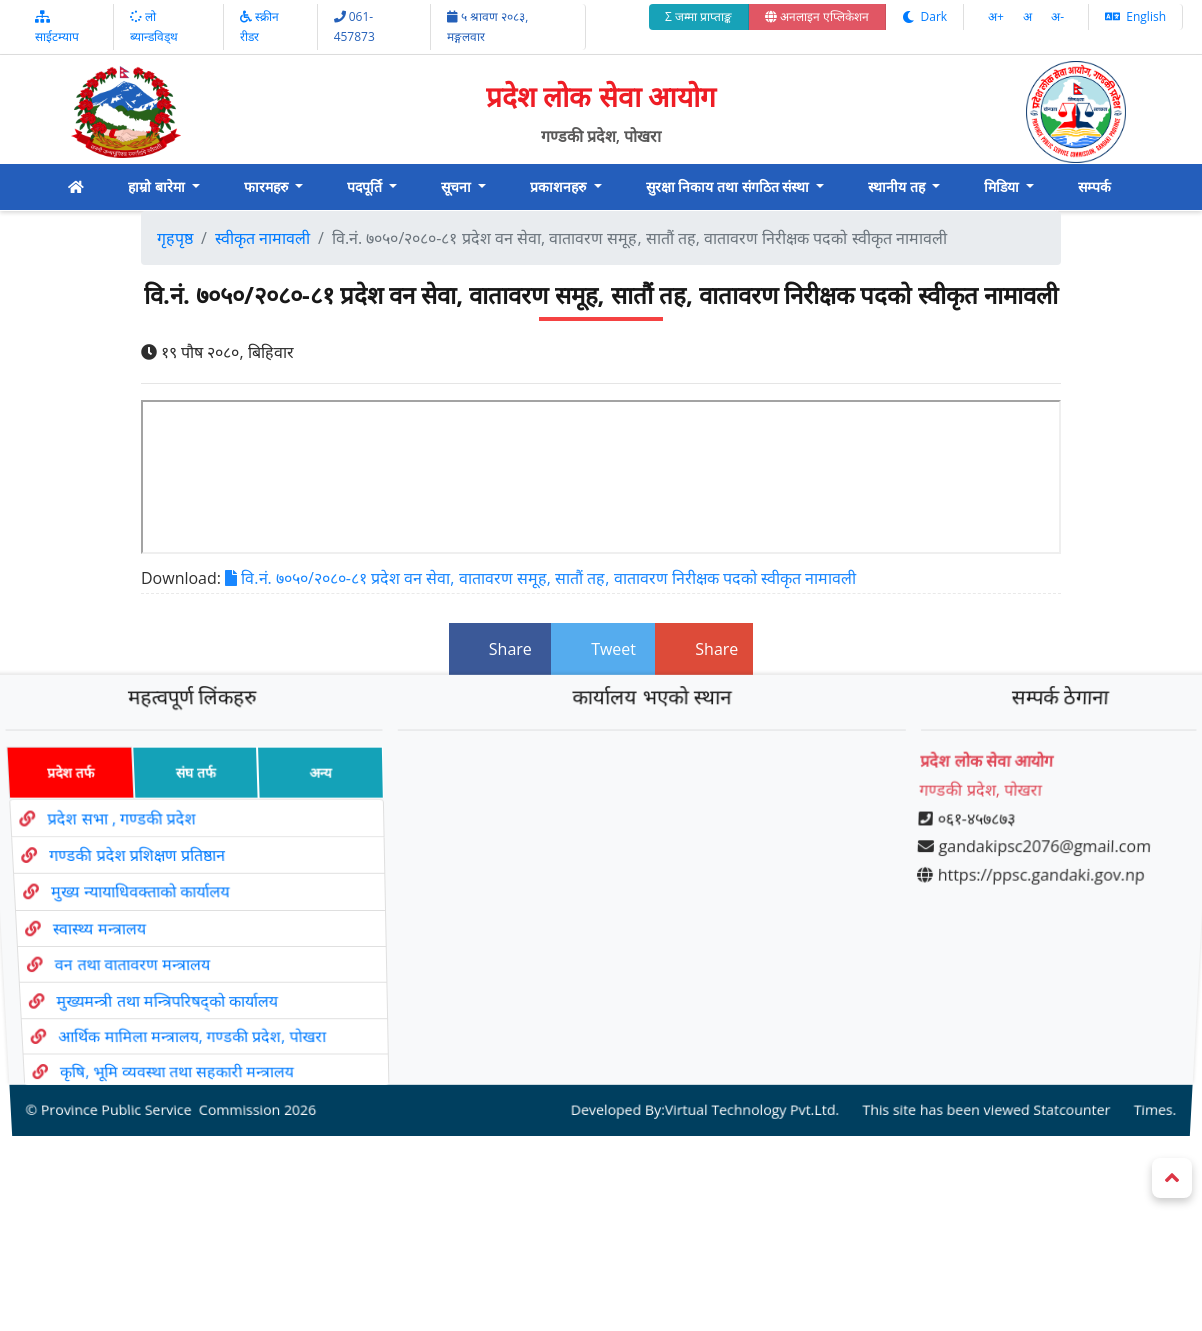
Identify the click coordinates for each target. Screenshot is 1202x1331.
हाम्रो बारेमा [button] (158, 186)
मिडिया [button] (1003, 186)
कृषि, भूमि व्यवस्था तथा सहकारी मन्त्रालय (188, 1036)
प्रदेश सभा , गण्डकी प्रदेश (114, 836)
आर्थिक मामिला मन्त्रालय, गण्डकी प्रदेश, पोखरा (200, 1009)
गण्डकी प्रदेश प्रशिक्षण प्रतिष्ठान (133, 866)
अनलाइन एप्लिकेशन (817, 16)
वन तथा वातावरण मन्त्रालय (137, 953)
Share (500, 649)
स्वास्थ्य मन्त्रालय (101, 924)
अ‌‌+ (997, 16)
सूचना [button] (458, 186)
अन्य (314, 798)
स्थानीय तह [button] (898, 186)
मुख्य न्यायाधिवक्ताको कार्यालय (138, 895)
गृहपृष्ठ (175, 238)
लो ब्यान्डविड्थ (154, 26)
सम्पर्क (1094, 186)
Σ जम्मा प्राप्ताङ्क (698, 16)
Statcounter (1056, 1064)
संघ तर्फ (186, 798)
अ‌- (1057, 16)
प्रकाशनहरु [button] (560, 186)
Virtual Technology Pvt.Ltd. (746, 1064)
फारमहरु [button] (268, 186)
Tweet (603, 649)
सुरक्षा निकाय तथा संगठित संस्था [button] (729, 186)
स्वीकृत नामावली (262, 238)
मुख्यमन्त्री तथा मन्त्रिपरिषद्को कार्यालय (174, 981)
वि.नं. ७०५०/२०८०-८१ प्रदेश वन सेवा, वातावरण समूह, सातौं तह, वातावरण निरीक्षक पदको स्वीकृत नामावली (540, 578)
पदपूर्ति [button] (366, 186)
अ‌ (1029, 16)
